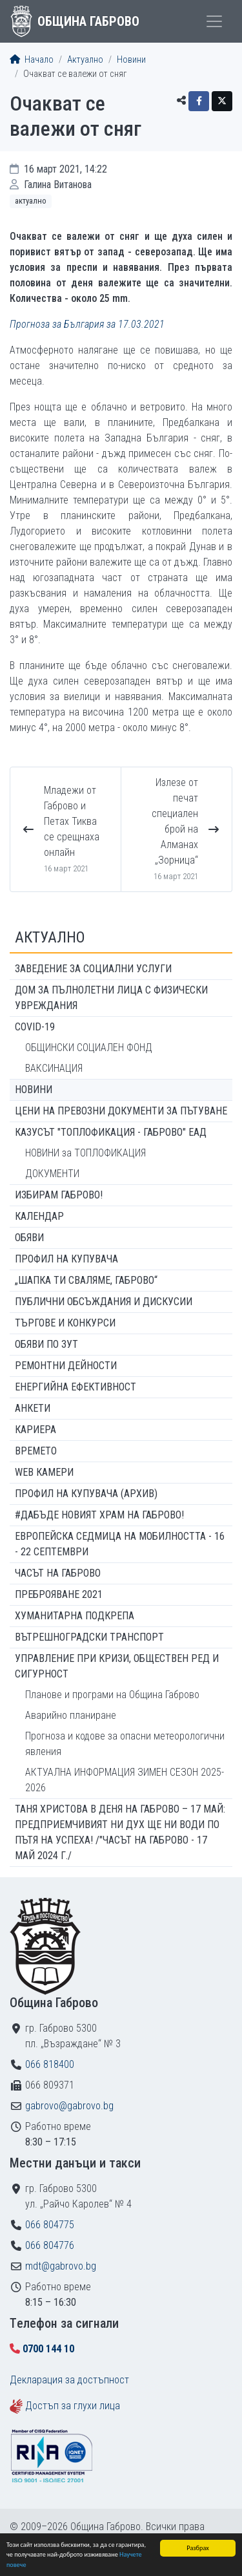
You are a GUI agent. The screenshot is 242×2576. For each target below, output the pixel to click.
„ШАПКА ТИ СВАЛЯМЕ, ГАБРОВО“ (86, 1280)
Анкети (32, 1408)
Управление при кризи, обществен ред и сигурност (117, 1666)
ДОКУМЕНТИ (52, 1173)
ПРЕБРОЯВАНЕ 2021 (59, 1594)
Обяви (29, 1237)
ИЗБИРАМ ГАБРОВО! (59, 1195)
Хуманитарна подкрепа (74, 1616)
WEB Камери (44, 1472)
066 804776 (49, 2245)
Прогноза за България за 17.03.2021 (87, 324)
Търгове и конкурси (65, 1323)
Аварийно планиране (70, 1715)
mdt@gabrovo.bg (60, 2266)
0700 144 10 (48, 2349)
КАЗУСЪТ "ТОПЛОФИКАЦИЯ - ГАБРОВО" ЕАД (111, 1132)
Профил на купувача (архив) (86, 1493)
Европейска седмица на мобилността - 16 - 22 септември (120, 1544)
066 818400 (49, 2064)
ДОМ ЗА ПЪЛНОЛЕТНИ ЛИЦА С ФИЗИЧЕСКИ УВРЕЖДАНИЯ (111, 998)
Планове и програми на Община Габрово (112, 1694)
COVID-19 (35, 1027)
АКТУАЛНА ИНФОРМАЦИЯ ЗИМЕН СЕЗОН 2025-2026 (124, 1780)
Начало (32, 59)
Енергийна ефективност (75, 1387)
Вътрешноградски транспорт (89, 1637)
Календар (39, 1216)
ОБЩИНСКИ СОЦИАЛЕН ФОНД (88, 1047)
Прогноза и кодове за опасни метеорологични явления (125, 1744)
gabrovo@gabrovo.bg (69, 2106)
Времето (36, 1451)
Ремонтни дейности (66, 1365)
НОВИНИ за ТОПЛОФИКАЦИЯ (85, 1153)
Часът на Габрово (58, 1573)
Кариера (35, 1429)
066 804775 (49, 2225)
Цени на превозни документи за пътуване (121, 1111)
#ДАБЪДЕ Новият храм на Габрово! (99, 1515)
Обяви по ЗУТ (46, 1344)
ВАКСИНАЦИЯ (54, 1068)
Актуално (85, 59)
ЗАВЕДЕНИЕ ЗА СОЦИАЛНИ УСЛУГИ (93, 969)
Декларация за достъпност (69, 2380)
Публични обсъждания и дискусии (103, 1301)
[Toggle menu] (214, 21)
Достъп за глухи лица (72, 2406)
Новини (131, 59)
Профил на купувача (66, 1259)
